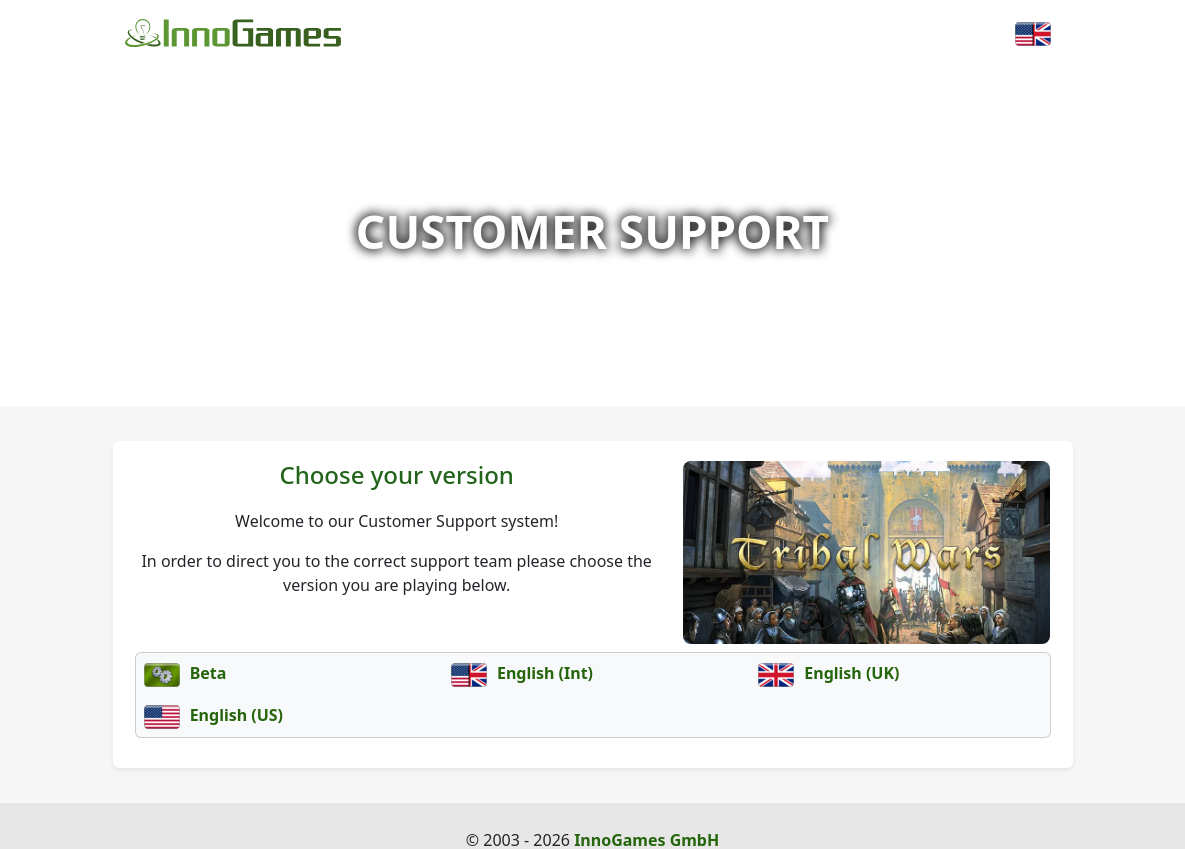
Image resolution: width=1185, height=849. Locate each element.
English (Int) (522, 673)
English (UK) (828, 673)
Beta (185, 673)
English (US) (214, 715)
